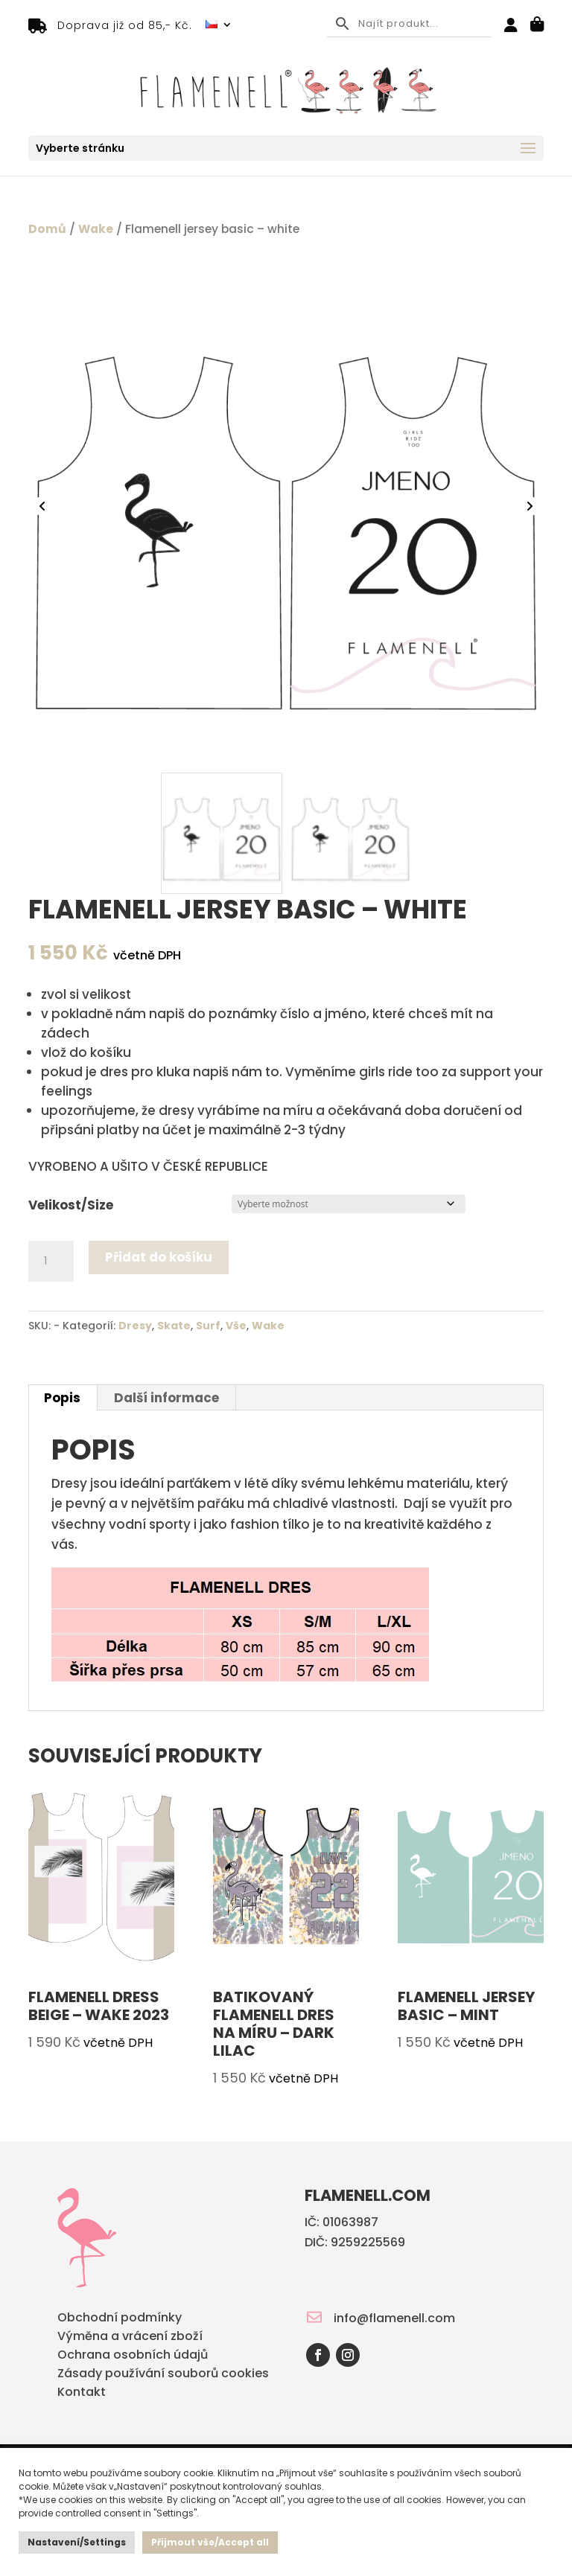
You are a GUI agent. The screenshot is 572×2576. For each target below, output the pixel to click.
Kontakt (81, 2393)
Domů (47, 229)
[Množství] (50, 1261)
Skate (174, 1325)
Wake (95, 229)
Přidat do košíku (158, 1257)
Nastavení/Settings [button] (77, 2542)
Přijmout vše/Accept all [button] (210, 2542)
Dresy (135, 1325)
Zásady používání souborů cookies (163, 2374)
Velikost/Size (70, 1205)
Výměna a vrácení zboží (130, 2337)
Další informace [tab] (166, 1398)
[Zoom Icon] (286, 507)
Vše (236, 1325)
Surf (208, 1325)
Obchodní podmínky (119, 2319)
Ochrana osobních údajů (132, 2356)
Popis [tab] (62, 1398)
